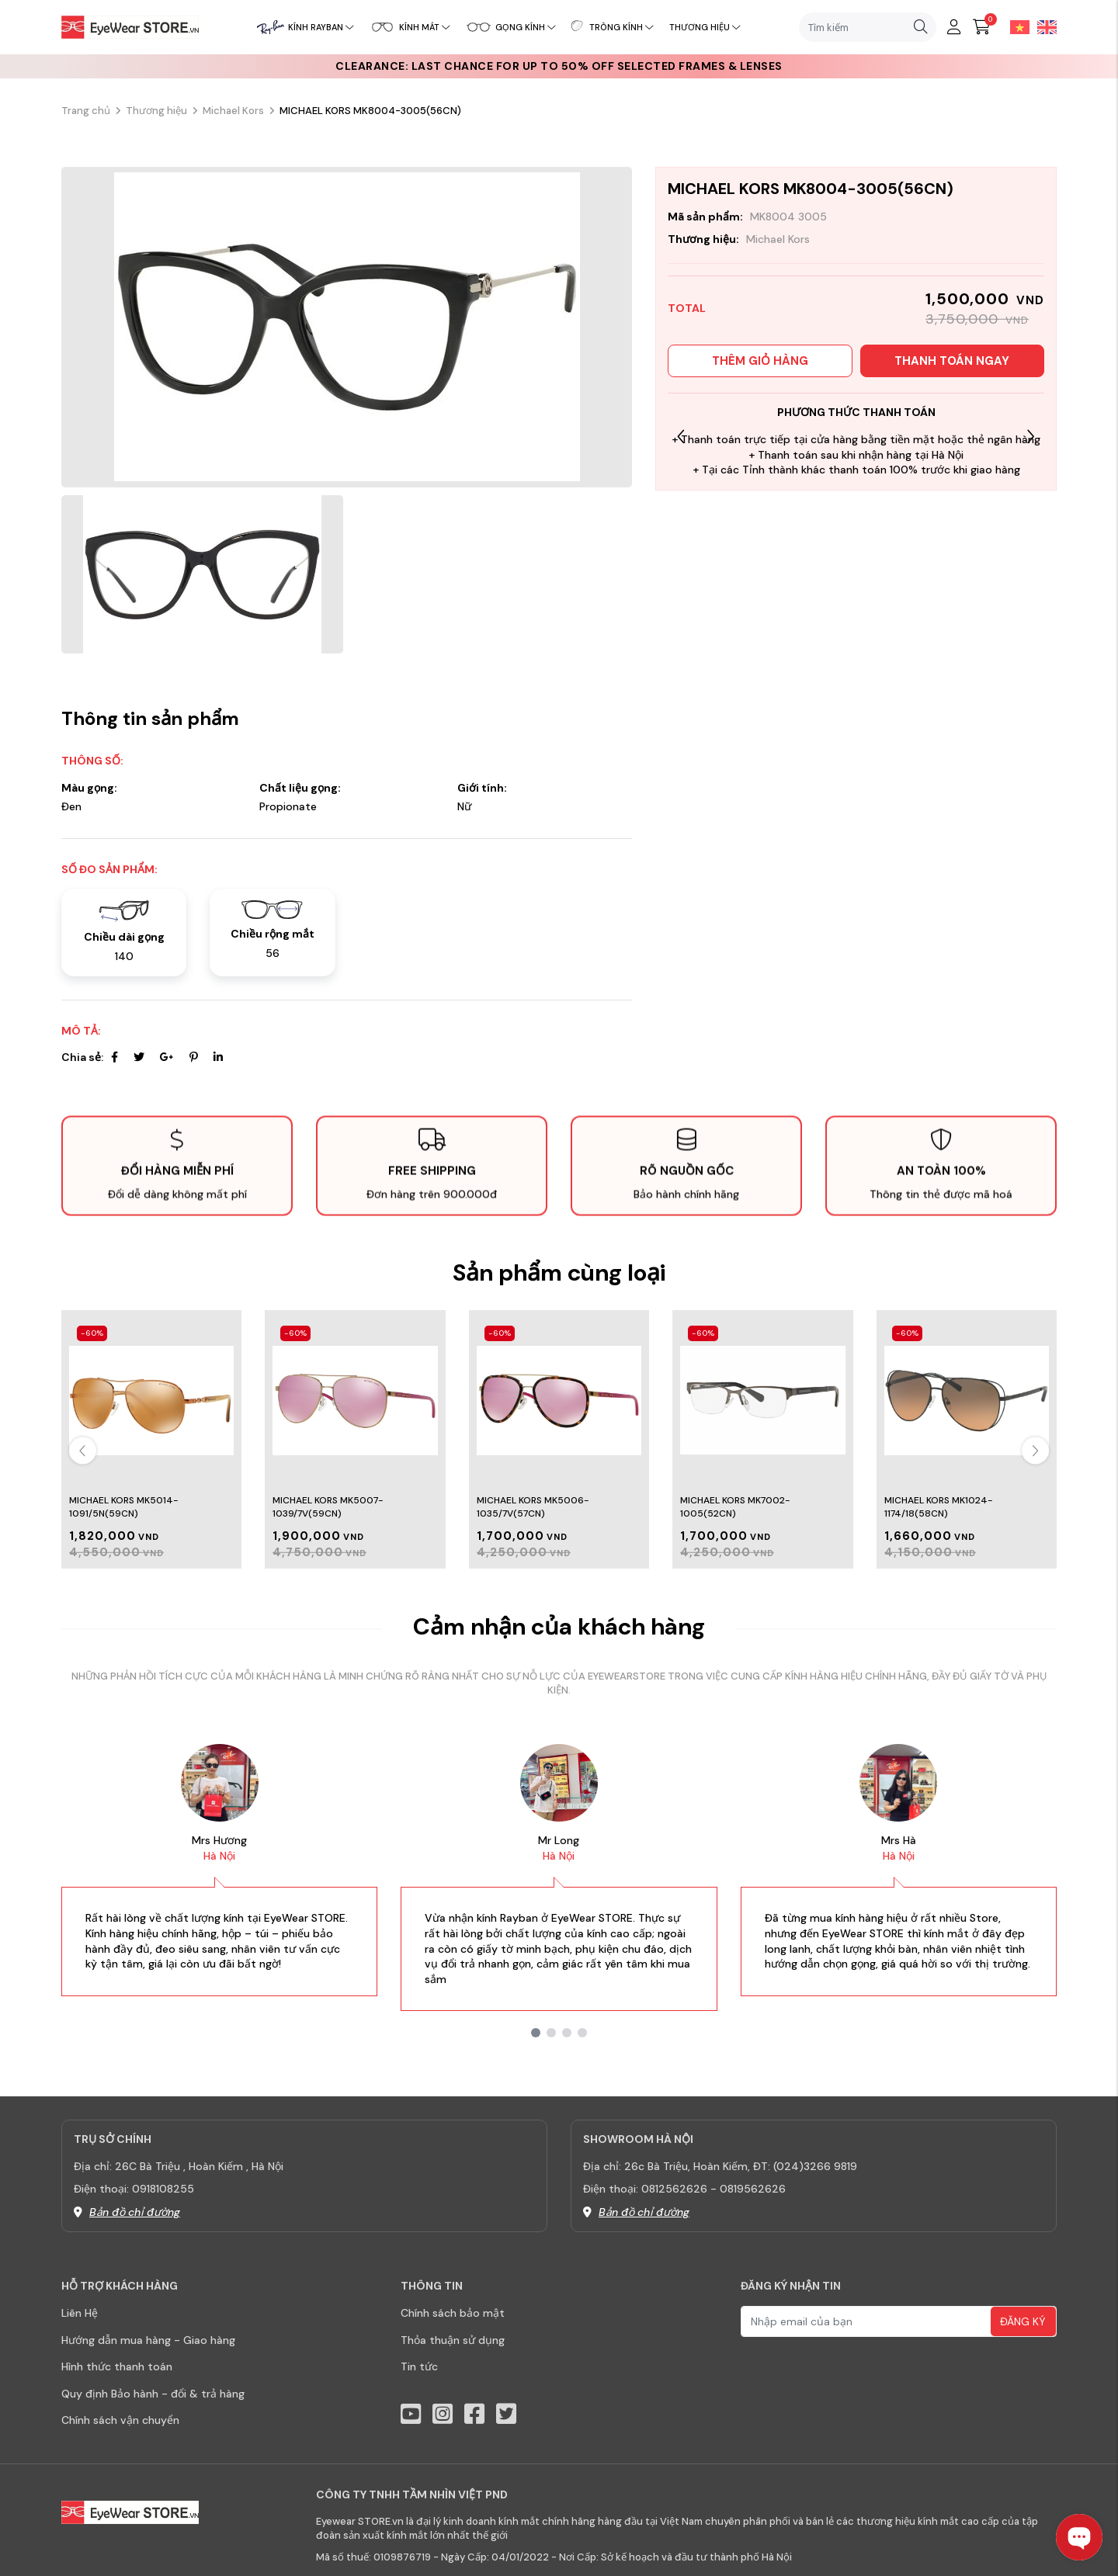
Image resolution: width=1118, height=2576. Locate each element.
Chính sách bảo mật (453, 2313)
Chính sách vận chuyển (120, 2420)
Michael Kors (233, 110)
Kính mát (424, 27)
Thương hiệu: (703, 239)
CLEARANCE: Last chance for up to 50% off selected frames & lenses (559, 66)
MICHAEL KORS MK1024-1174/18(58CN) (938, 1507)
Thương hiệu (705, 27)
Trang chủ (85, 110)
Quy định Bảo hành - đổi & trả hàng (153, 2394)
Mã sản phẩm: (705, 217)
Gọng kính (525, 27)
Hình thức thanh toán (116, 2366)
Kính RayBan (321, 27)
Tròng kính (621, 27)
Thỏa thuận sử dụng (453, 2340)
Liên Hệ (79, 2313)
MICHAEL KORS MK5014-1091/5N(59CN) (124, 1507)
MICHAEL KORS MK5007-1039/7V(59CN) (328, 1507)
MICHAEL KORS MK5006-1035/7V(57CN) (533, 1507)
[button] (1030, 435)
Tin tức (419, 2366)
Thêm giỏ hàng (760, 361)
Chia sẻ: (82, 1057)
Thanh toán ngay (951, 361)
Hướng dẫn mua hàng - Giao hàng (148, 2340)
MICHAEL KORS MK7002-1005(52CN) (735, 1507)
